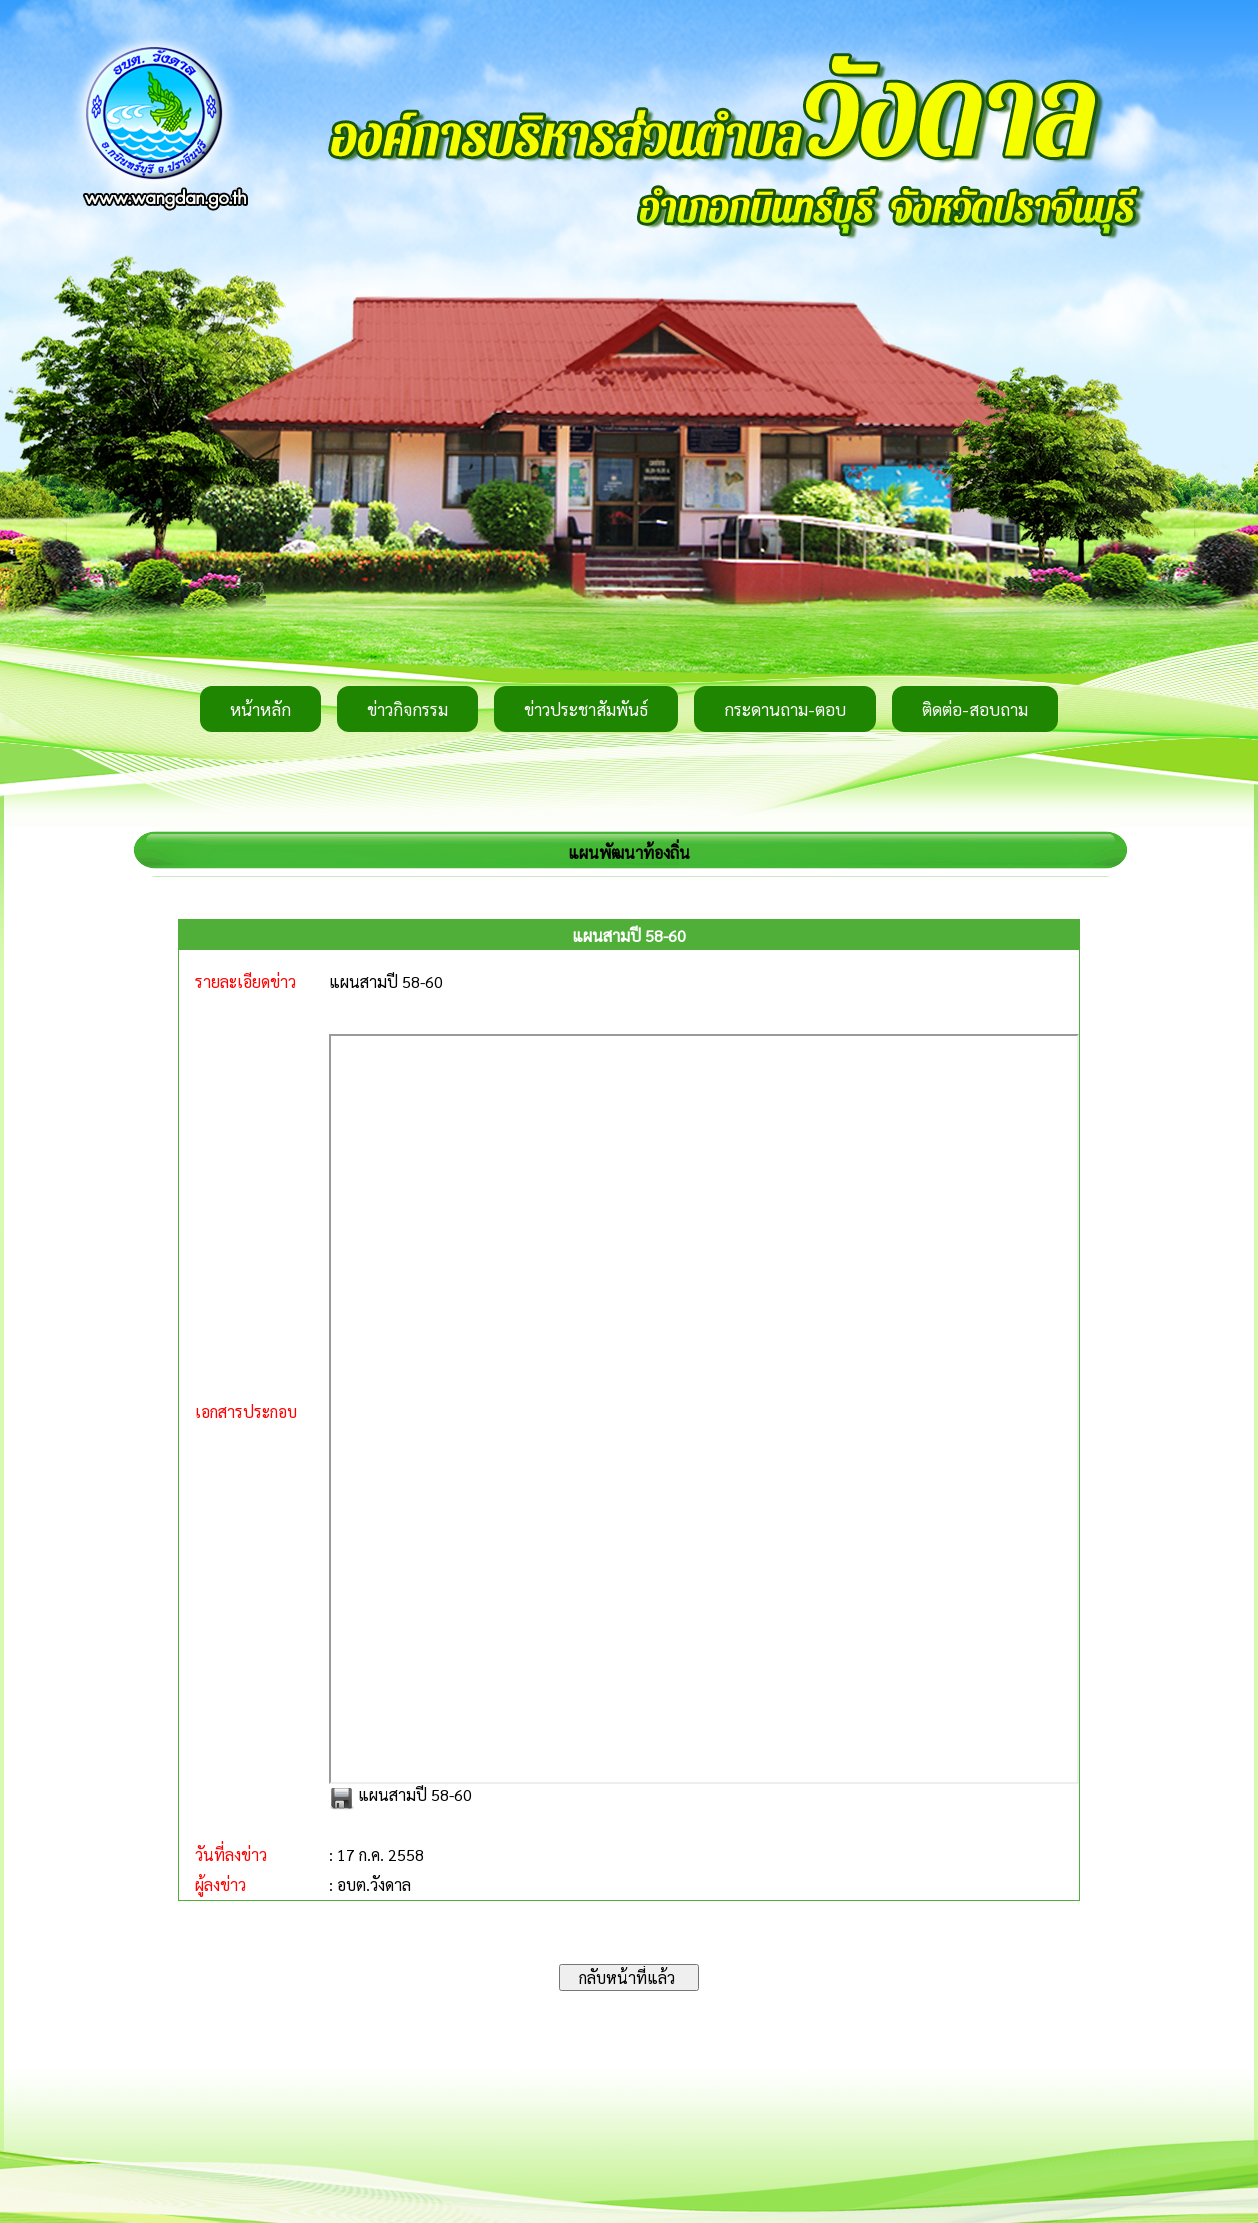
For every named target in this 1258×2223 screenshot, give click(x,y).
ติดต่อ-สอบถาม (975, 709)
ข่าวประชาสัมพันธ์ (586, 709)
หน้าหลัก (260, 709)
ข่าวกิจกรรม (407, 709)
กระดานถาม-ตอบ (785, 709)
